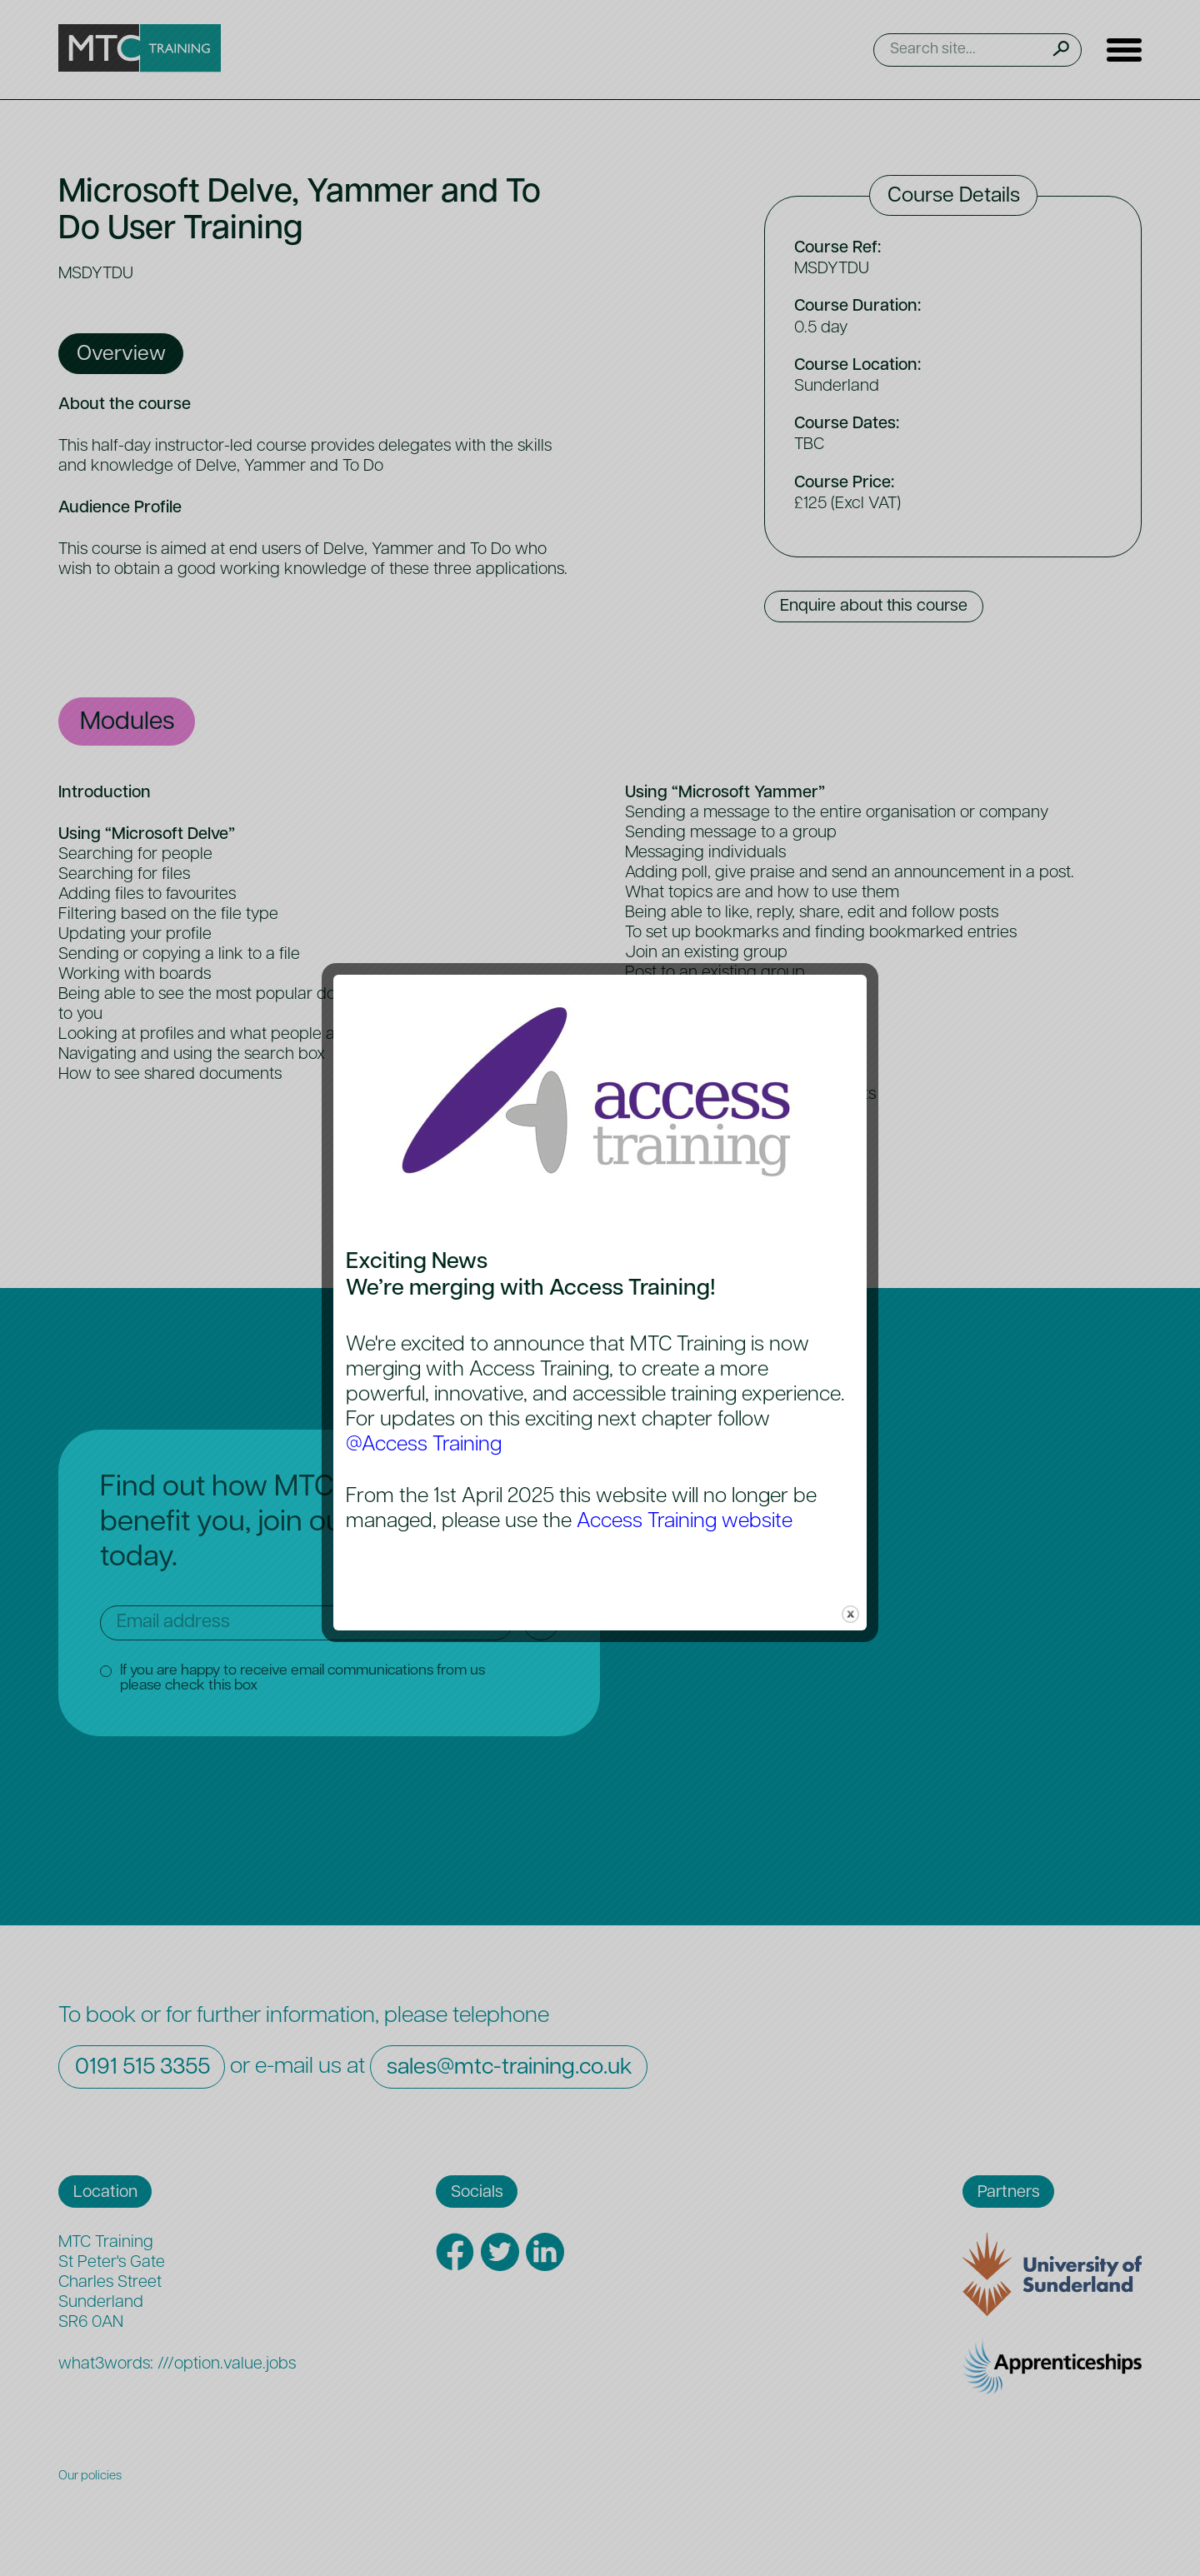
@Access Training (424, 1445)
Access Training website (684, 1521)
